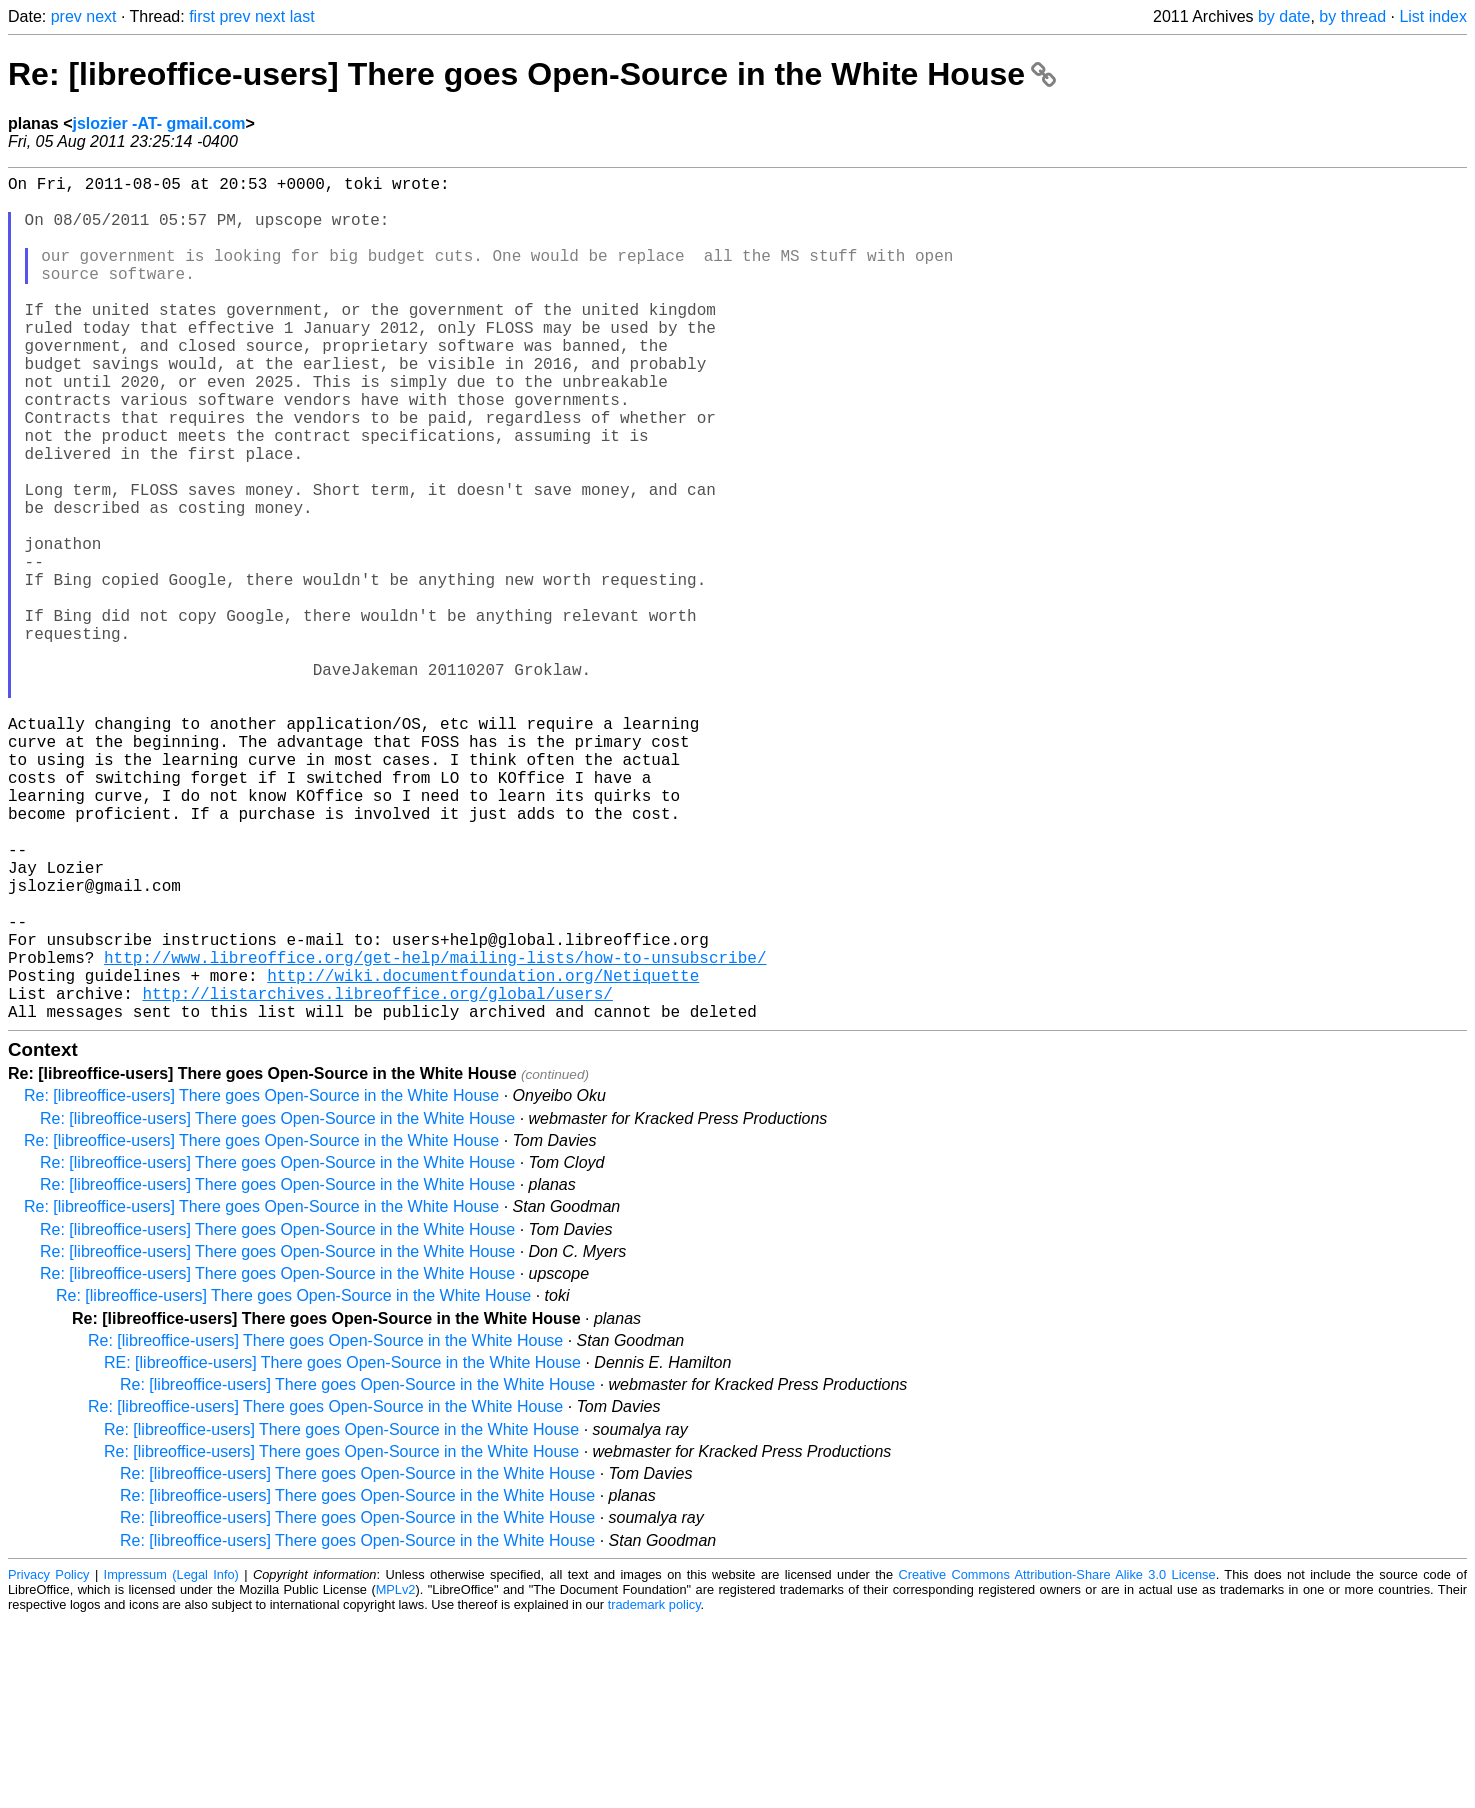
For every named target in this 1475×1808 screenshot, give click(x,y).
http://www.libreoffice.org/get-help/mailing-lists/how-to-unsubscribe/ (435, 1133)
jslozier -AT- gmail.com (158, 123)
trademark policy (654, 1792)
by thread (1352, 16)
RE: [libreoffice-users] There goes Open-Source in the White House (342, 1550)
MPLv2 (396, 1777)
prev (66, 16)
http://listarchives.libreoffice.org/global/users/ (377, 1177)
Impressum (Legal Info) (171, 1762)
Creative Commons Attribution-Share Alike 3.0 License (1056, 1762)
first (202, 16)
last (302, 16)
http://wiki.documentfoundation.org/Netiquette (483, 1155)
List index (1433, 16)
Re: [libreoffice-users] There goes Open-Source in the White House (532, 74)
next (101, 16)
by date (1284, 16)
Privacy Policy (48, 1762)
